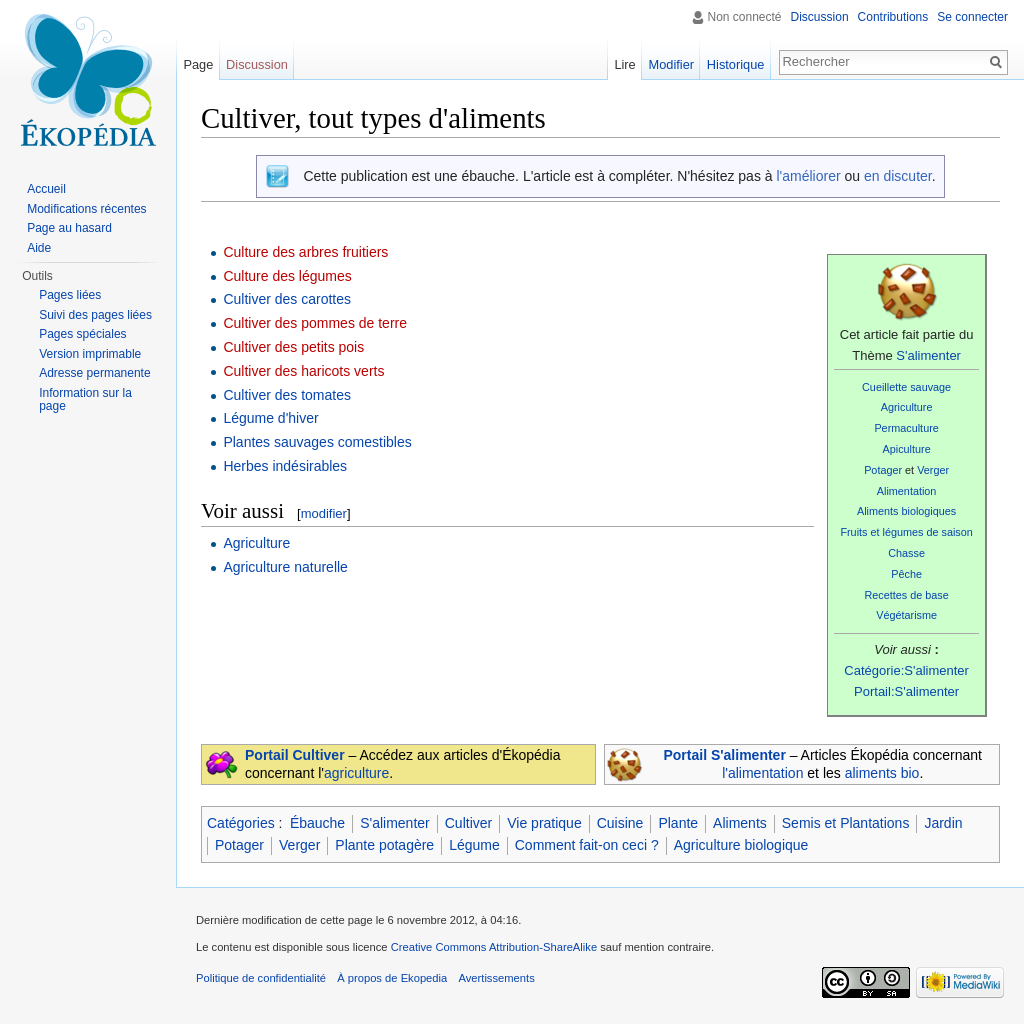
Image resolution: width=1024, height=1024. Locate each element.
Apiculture (907, 449)
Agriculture (907, 407)
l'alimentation (762, 773)
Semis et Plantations (846, 823)
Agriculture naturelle (285, 567)
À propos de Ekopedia (392, 978)
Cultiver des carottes (287, 299)
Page (198, 64)
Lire (624, 64)
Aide (39, 248)
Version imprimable (90, 354)
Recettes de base (906, 595)
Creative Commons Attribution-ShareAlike (494, 947)
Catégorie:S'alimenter (906, 670)
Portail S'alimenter (724, 755)
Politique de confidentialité (261, 978)
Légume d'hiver (270, 418)
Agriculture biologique (741, 845)
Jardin (943, 823)
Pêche (906, 574)
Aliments (740, 823)
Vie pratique (544, 823)
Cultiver (468, 823)
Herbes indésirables (285, 466)
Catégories (241, 823)
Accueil (46, 189)
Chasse (906, 553)
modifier (324, 513)
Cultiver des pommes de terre (315, 323)
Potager (883, 470)
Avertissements (496, 978)
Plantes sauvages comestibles (317, 442)
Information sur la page (85, 400)
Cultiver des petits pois (293, 347)
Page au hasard (69, 228)
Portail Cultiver (295, 755)
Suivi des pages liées (95, 315)
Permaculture (906, 428)
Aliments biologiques (906, 511)
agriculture (356, 773)
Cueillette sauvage (906, 387)
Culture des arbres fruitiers (305, 252)
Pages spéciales (82, 334)
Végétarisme (906, 615)
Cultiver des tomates (287, 395)
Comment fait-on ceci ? (587, 845)
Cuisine (620, 823)
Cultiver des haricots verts (303, 371)
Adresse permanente (94, 373)
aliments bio (882, 773)
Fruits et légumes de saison (906, 532)
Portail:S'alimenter (906, 691)
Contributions (893, 17)
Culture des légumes (287, 276)
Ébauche (317, 823)
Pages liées (70, 295)
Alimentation (907, 491)
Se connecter (972, 17)
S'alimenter (928, 355)
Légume (474, 845)
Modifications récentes (86, 209)
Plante (678, 823)
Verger (933, 470)
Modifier (672, 64)
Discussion (820, 17)
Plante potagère (384, 845)
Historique (736, 64)
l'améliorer (808, 176)
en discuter (898, 176)
